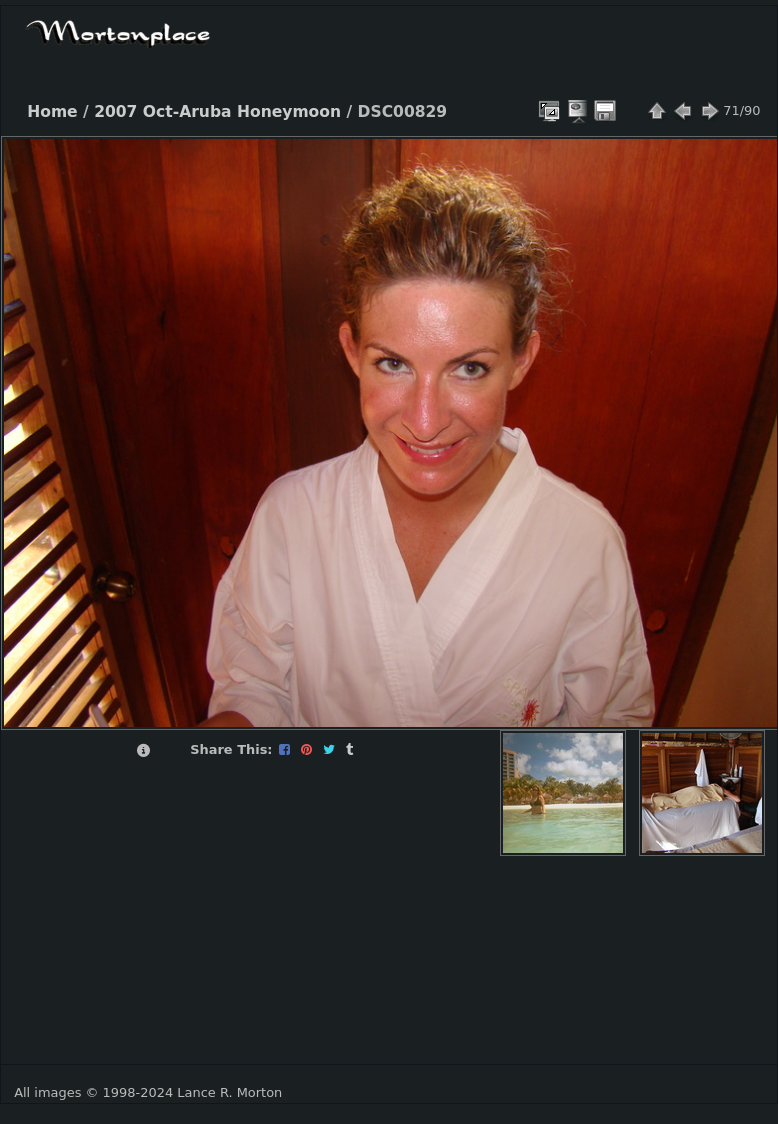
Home (52, 112)
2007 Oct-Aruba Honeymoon (217, 112)
